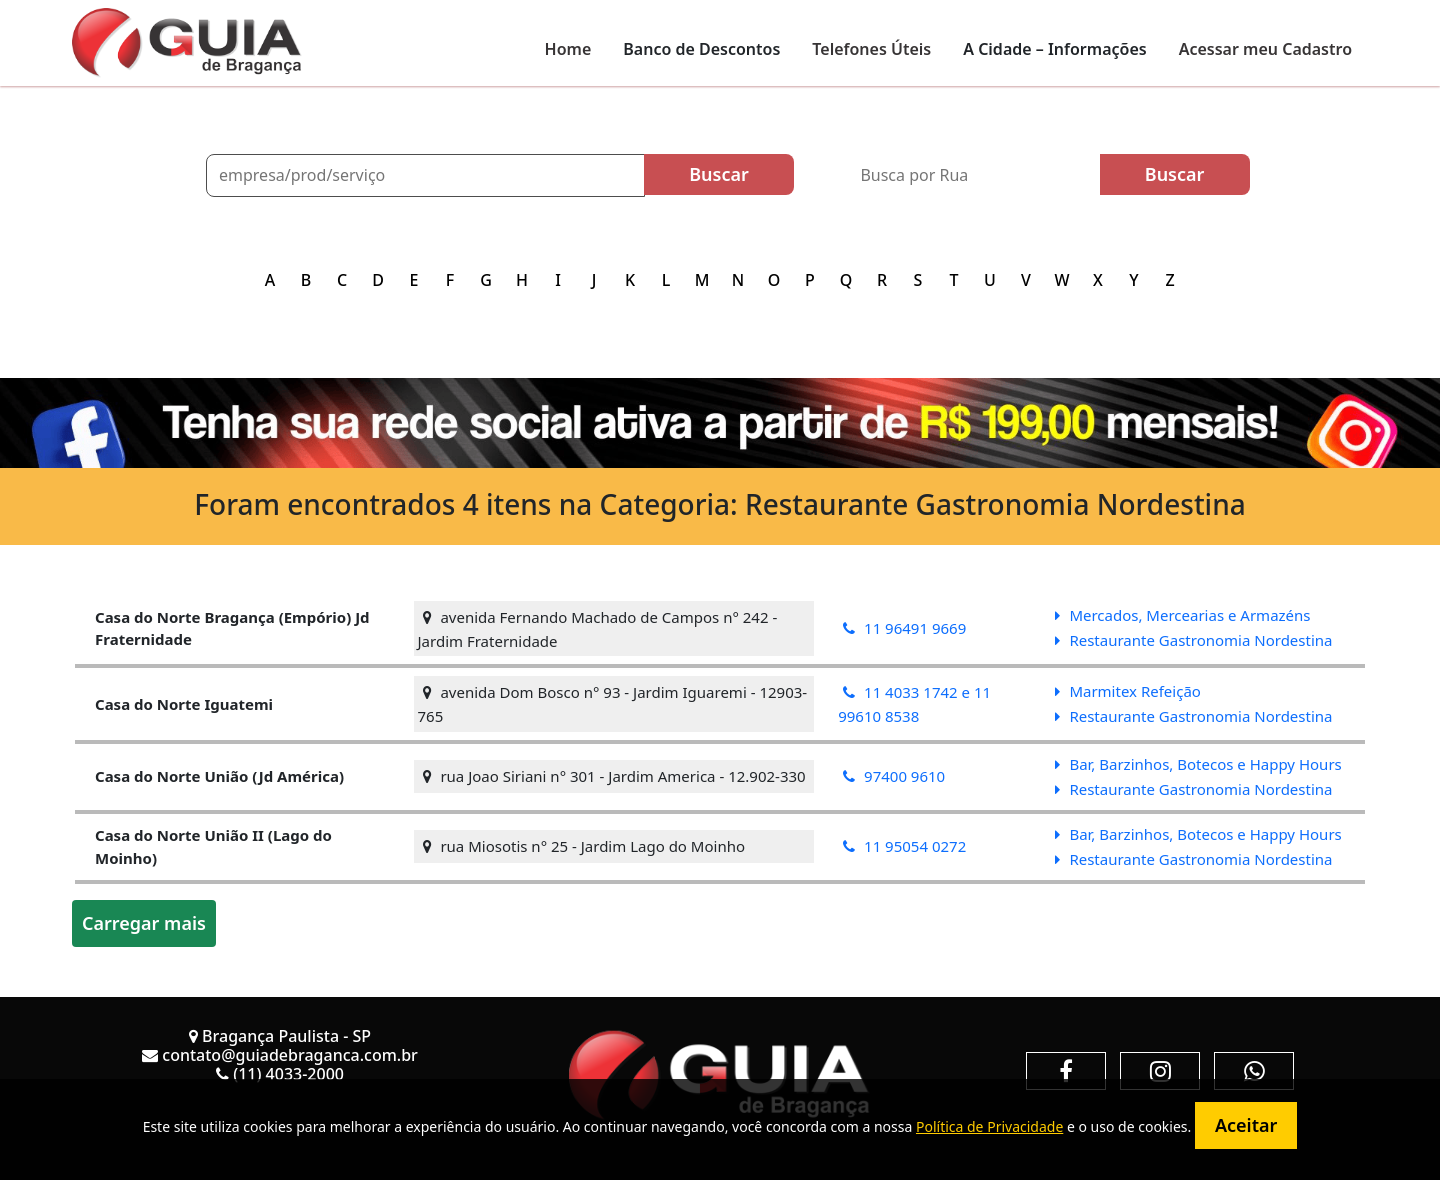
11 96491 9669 (904, 628)
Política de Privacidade (989, 1126)
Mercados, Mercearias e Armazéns (1182, 615)
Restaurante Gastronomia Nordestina (1193, 640)
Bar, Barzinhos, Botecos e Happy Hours (1198, 764)
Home (568, 49)
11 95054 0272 (904, 846)
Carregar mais (144, 923)
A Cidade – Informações (1054, 49)
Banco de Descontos (701, 49)
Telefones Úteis (871, 49)
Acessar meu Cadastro (1265, 49)
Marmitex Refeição (1127, 691)
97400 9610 (894, 776)
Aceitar (1246, 1125)
